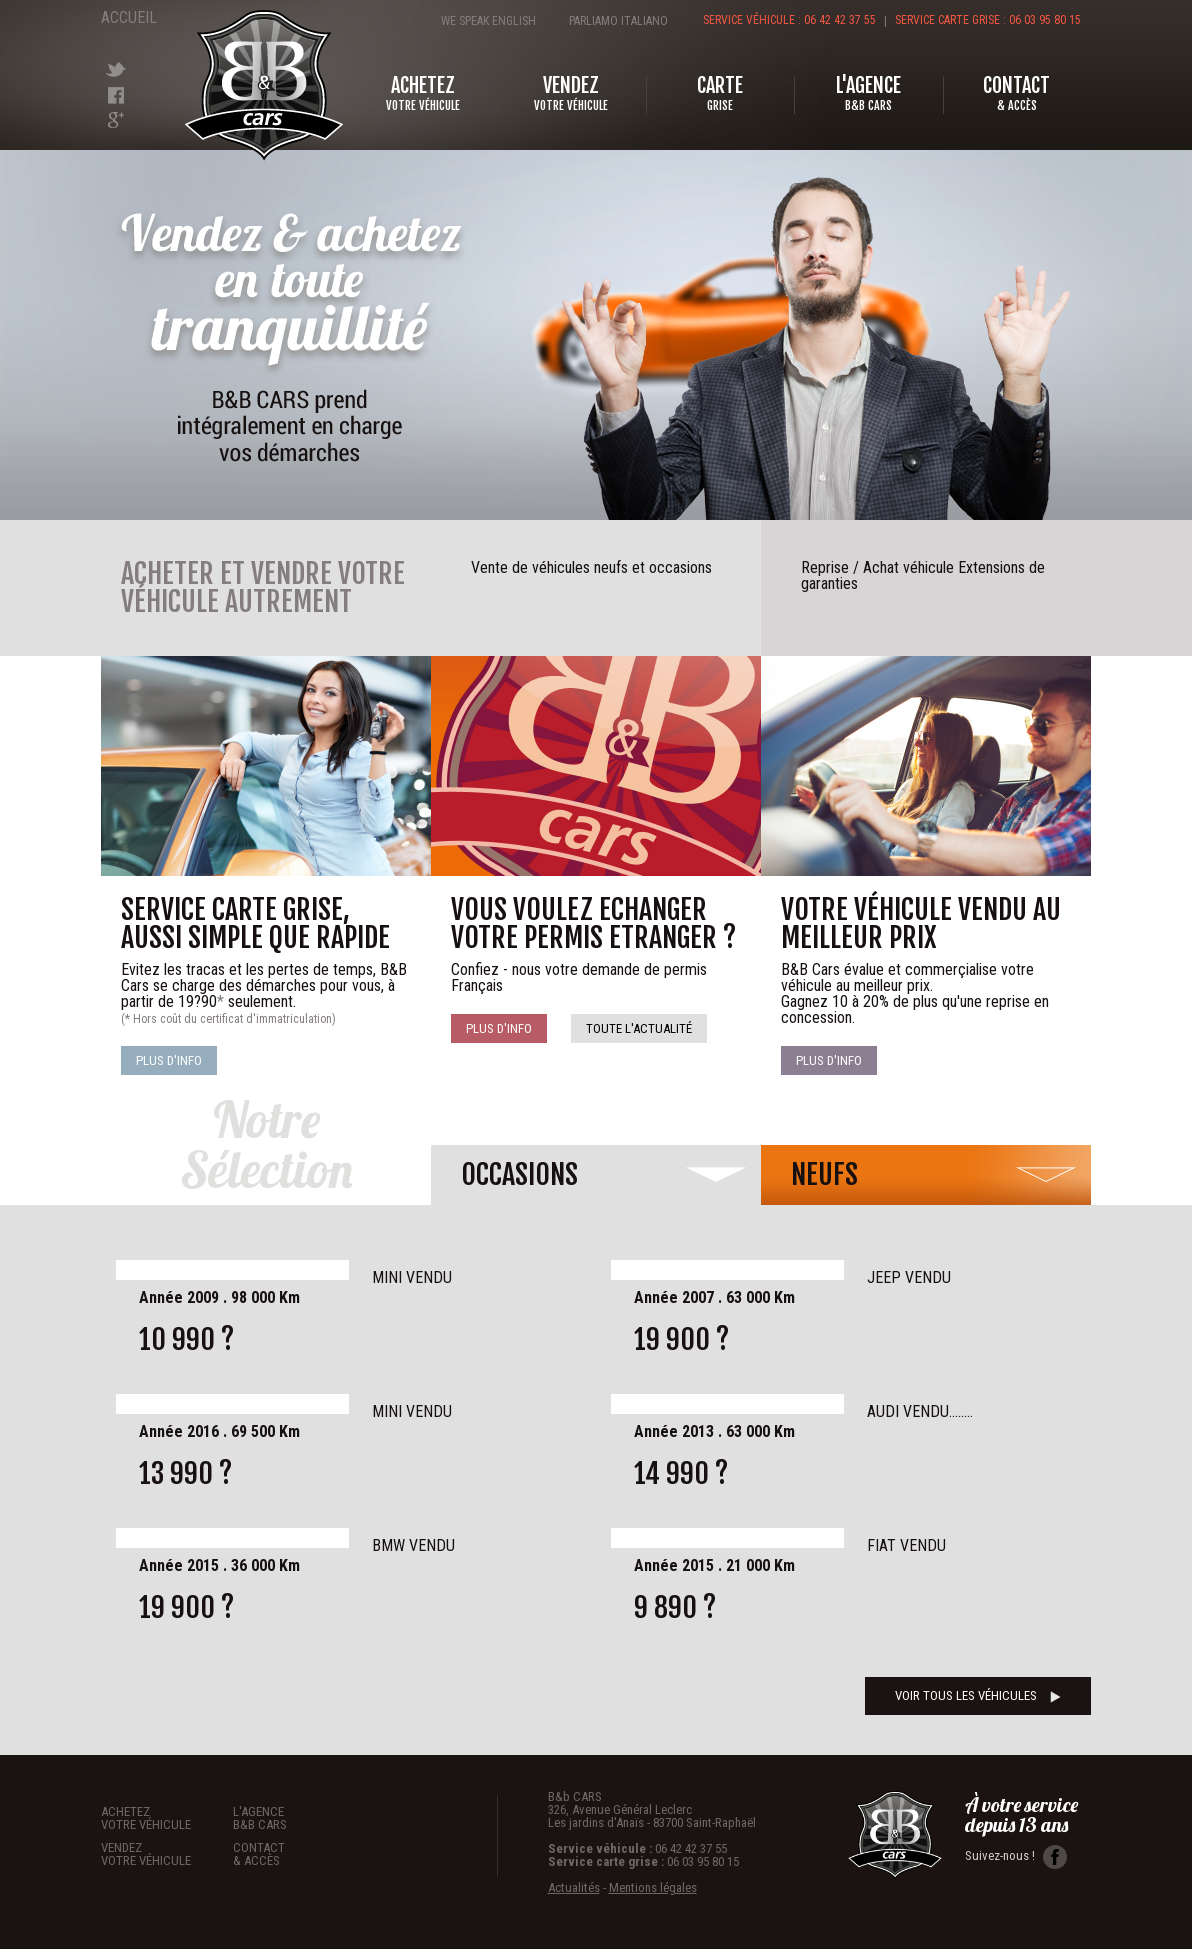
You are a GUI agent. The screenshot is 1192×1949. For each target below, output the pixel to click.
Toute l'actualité (639, 1028)
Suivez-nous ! (1016, 1857)
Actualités (574, 1887)
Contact (299, 1853)
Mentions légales (653, 1887)
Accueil (126, 17)
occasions (519, 1174)
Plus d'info (169, 1060)
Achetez (167, 1817)
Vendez (167, 1853)
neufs (824, 1174)
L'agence (299, 1817)
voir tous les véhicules (978, 1695)
